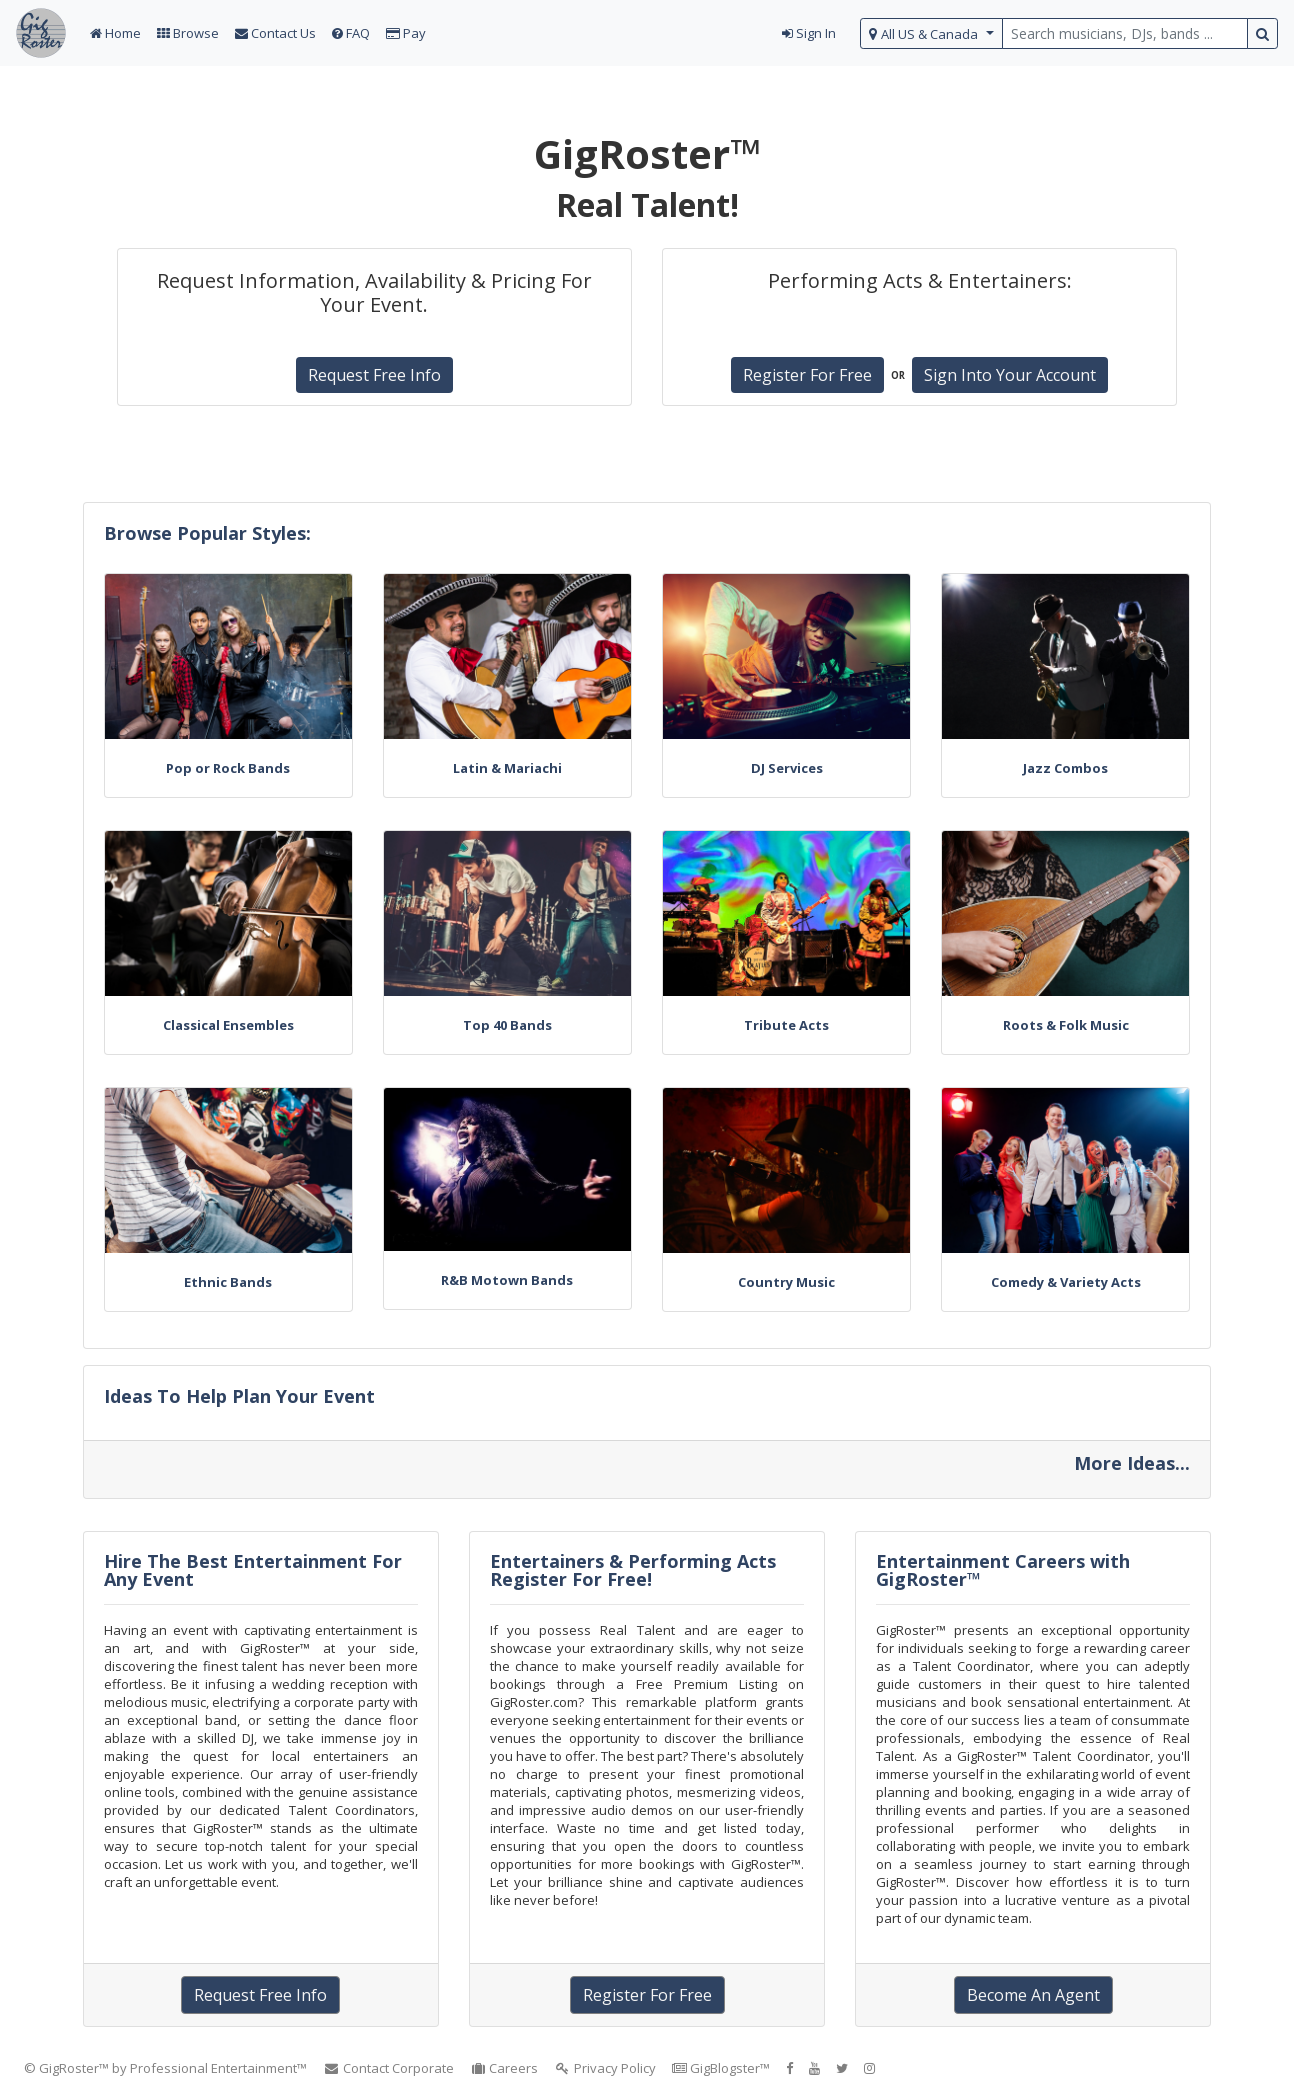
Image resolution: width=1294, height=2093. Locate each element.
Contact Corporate (388, 2068)
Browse (188, 33)
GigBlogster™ (721, 2068)
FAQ (351, 33)
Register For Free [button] (807, 375)
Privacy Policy (605, 2068)
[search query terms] (1125, 33)
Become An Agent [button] (1033, 1995)
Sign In (809, 33)
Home (115, 33)
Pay (406, 33)
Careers (504, 2068)
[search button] (1262, 33)
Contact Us (275, 33)
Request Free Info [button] (374, 375)
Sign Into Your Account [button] (1010, 375)
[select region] (931, 33)
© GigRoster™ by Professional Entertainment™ (165, 2068)
